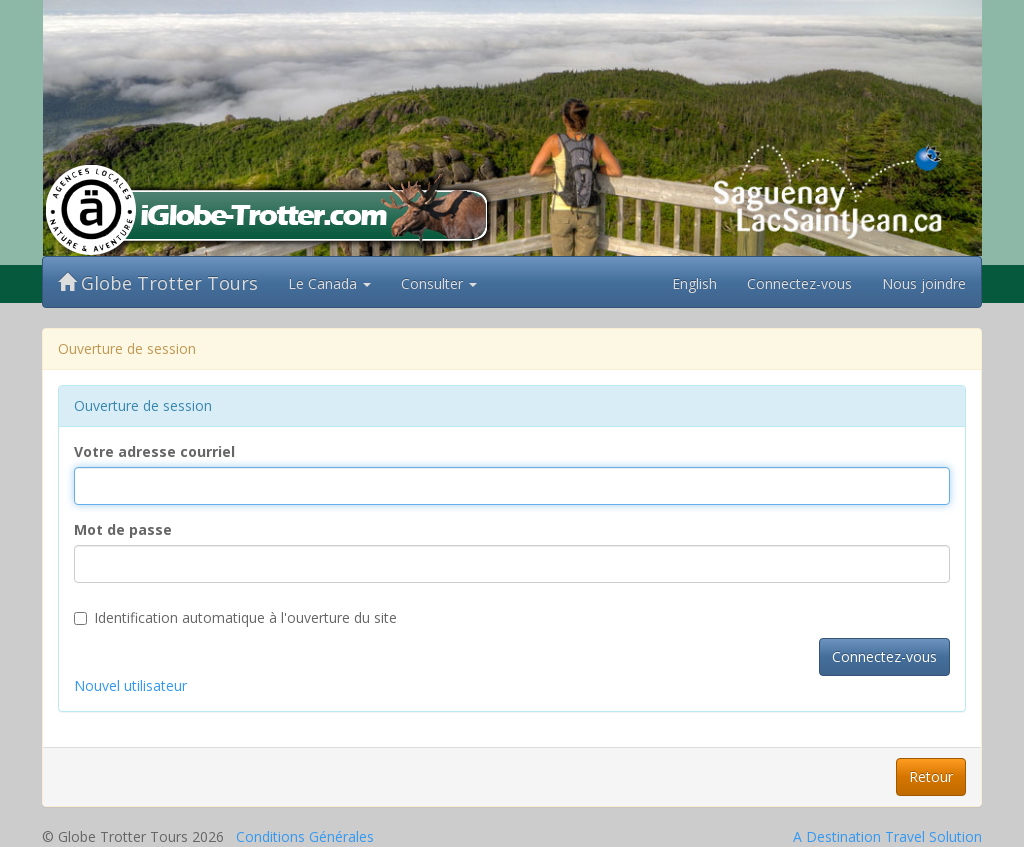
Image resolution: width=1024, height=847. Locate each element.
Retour (931, 776)
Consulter (439, 283)
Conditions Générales (305, 836)
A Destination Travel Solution (887, 836)
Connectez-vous (799, 283)
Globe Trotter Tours (158, 283)
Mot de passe (123, 529)
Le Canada (329, 283)
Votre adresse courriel (154, 451)
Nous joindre (924, 283)
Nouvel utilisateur (130, 685)
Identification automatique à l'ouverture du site (235, 617)
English (694, 283)
